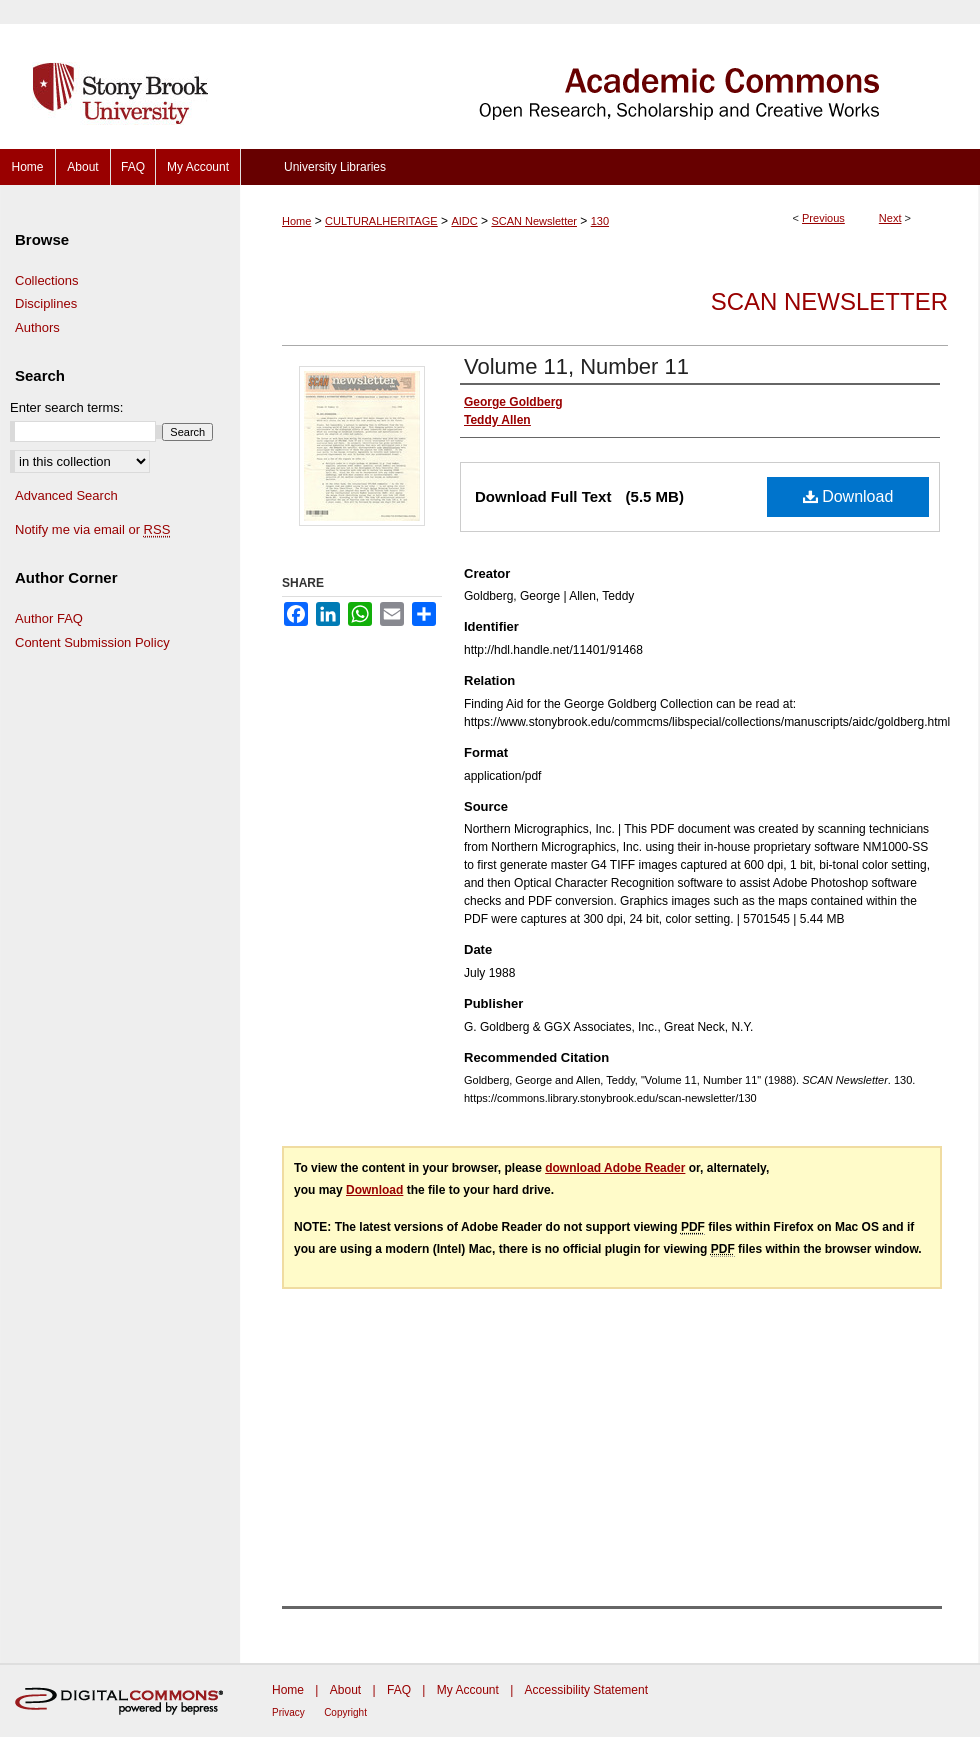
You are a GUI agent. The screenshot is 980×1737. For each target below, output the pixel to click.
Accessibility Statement (586, 1690)
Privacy (288, 1712)
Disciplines (46, 303)
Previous (823, 218)
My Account (468, 1690)
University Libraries (335, 167)
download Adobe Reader (615, 1168)
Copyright (345, 1712)
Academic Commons (610, 74)
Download (848, 496)
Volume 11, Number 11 (576, 366)
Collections (47, 280)
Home (296, 221)
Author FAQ (49, 618)
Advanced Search (66, 495)
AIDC (464, 221)
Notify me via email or (92, 530)
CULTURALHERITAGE (381, 221)
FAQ (399, 1690)
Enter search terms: (66, 407)
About (345, 1690)
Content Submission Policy (92, 642)
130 (600, 221)
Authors (37, 327)
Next (890, 218)
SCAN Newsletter (534, 221)
